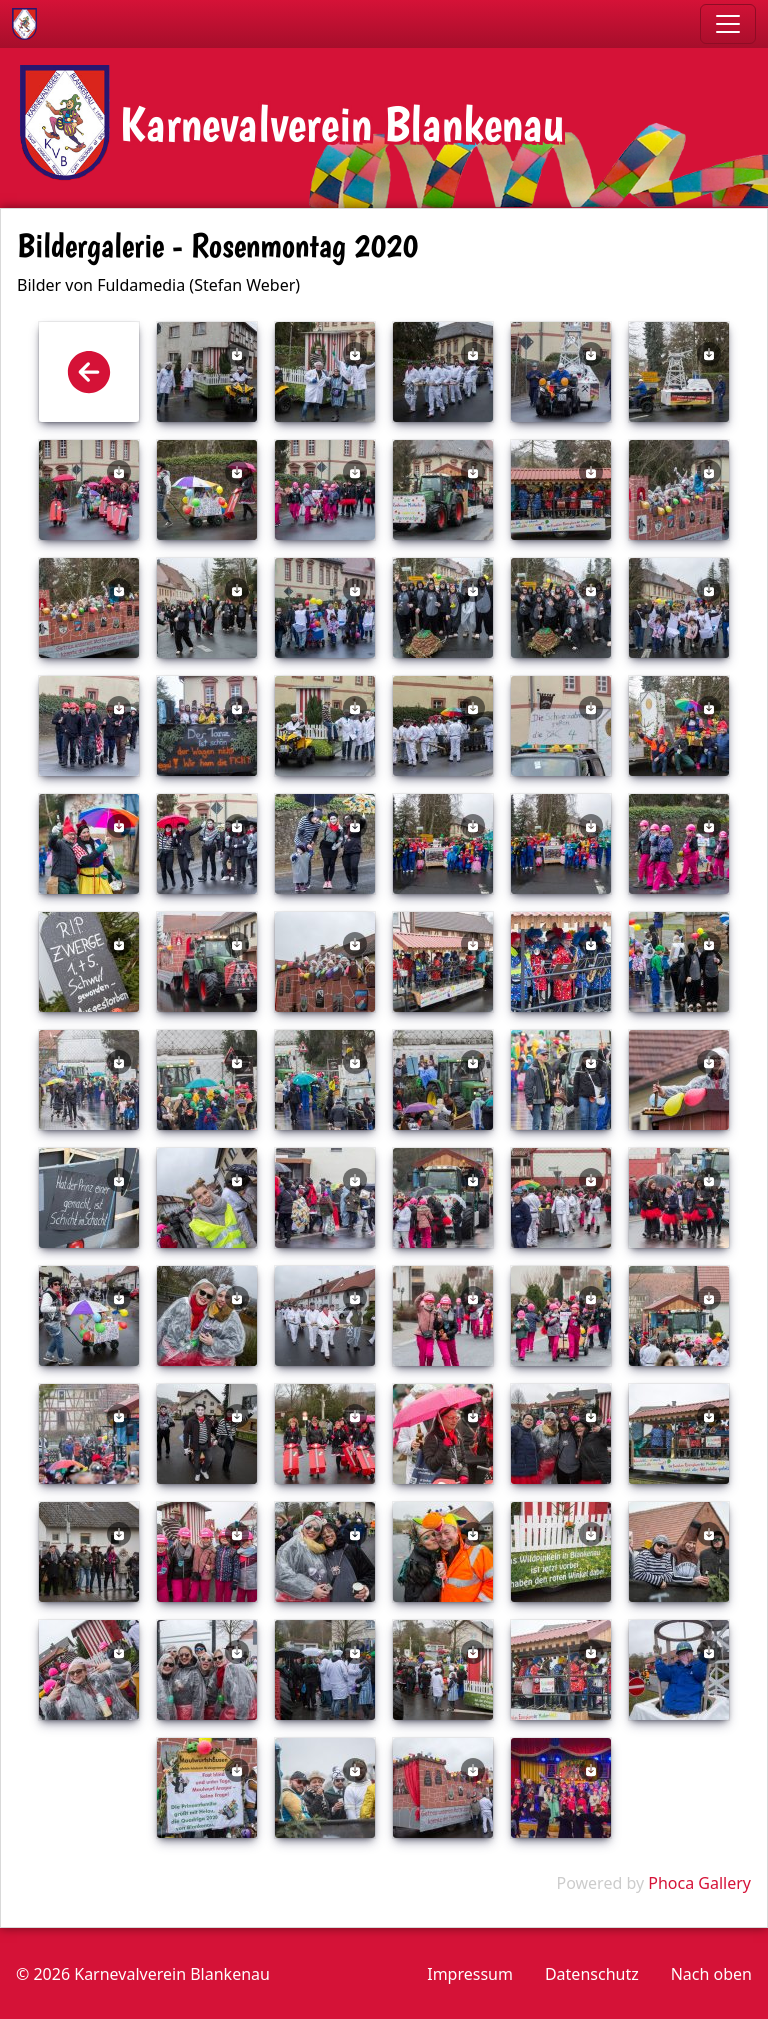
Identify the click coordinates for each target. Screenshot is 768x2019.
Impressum (470, 1974)
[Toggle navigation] (728, 24)
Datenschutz (592, 1974)
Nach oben (711, 1974)
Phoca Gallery (699, 1883)
